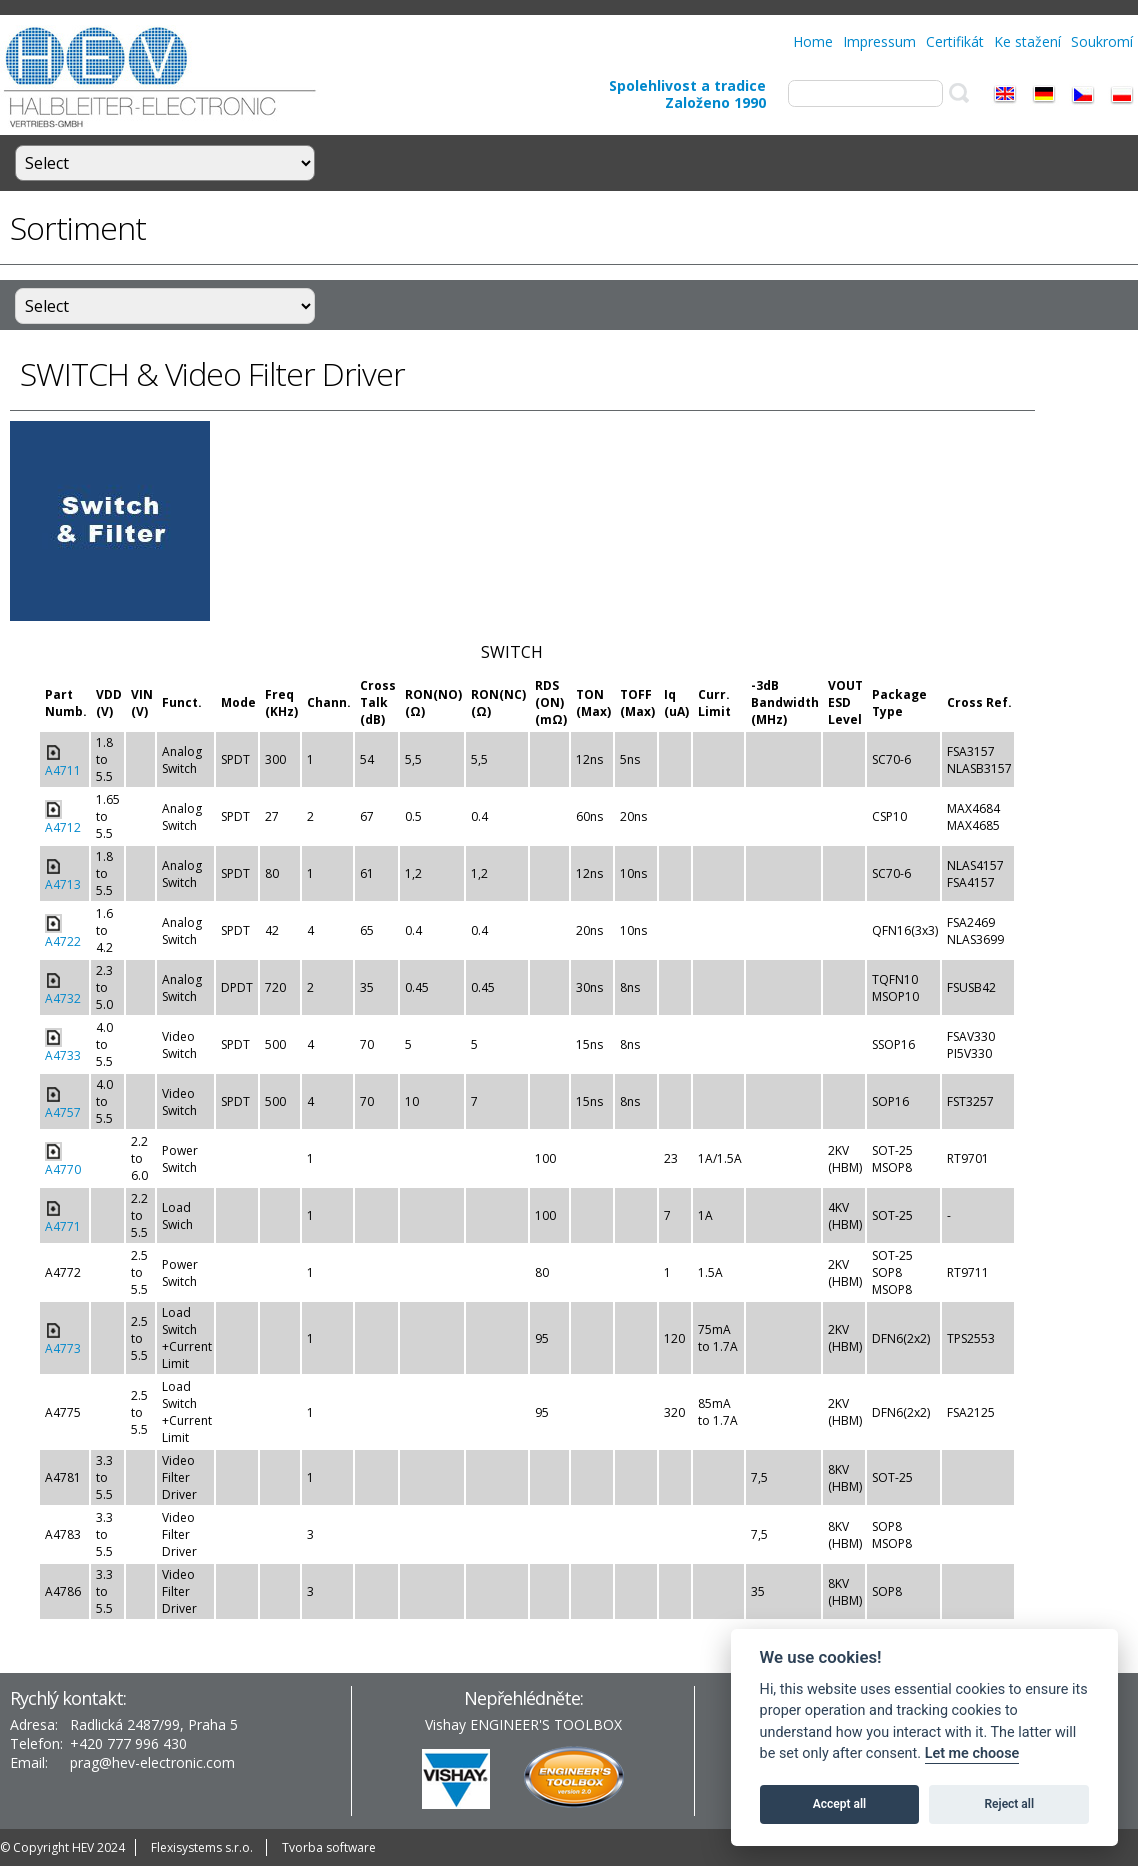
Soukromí (1102, 41)
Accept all (839, 1804)
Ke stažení (1027, 41)
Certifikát (955, 41)
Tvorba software (329, 1847)
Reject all (1010, 1804)
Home (813, 41)
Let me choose (972, 1753)
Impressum (879, 41)
